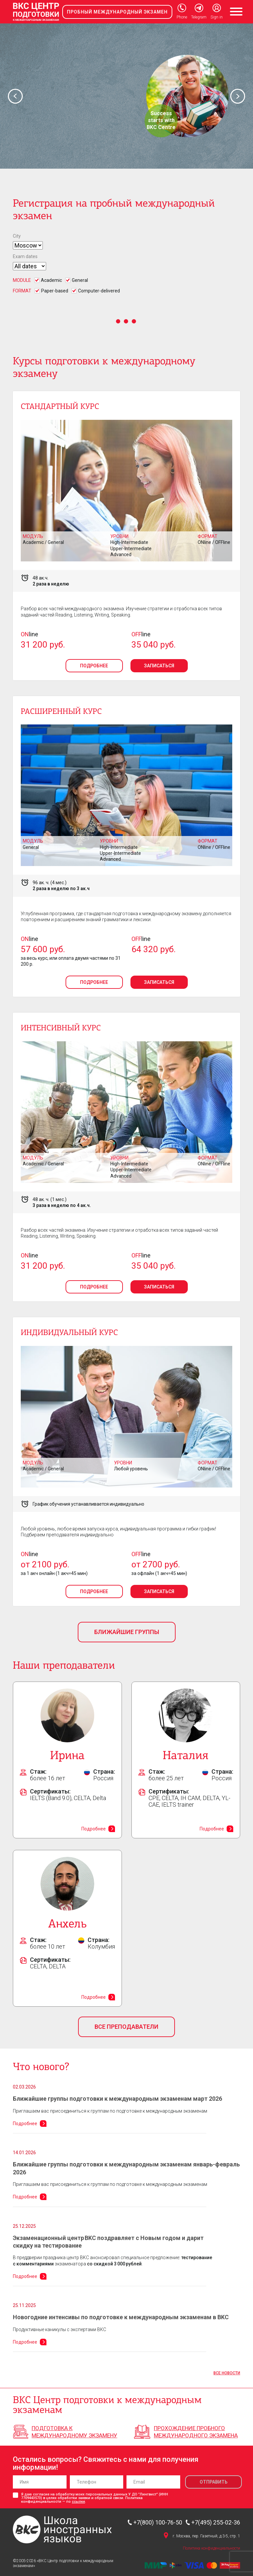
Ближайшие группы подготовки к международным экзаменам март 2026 (117, 2098)
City (17, 236)
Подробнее (94, 665)
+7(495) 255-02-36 (212, 2522)
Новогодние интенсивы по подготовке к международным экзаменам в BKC (121, 2317)
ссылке (78, 2501)
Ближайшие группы (126, 1631)
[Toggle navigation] (236, 11)
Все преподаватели (126, 2026)
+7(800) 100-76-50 (154, 2522)
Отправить (214, 2482)
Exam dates (25, 256)
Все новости (226, 2373)
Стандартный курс (60, 406)
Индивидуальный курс (69, 1332)
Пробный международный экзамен (117, 12)
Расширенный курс (61, 711)
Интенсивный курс (61, 1028)
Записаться (159, 665)
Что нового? (41, 2066)
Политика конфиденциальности (211, 2548)
